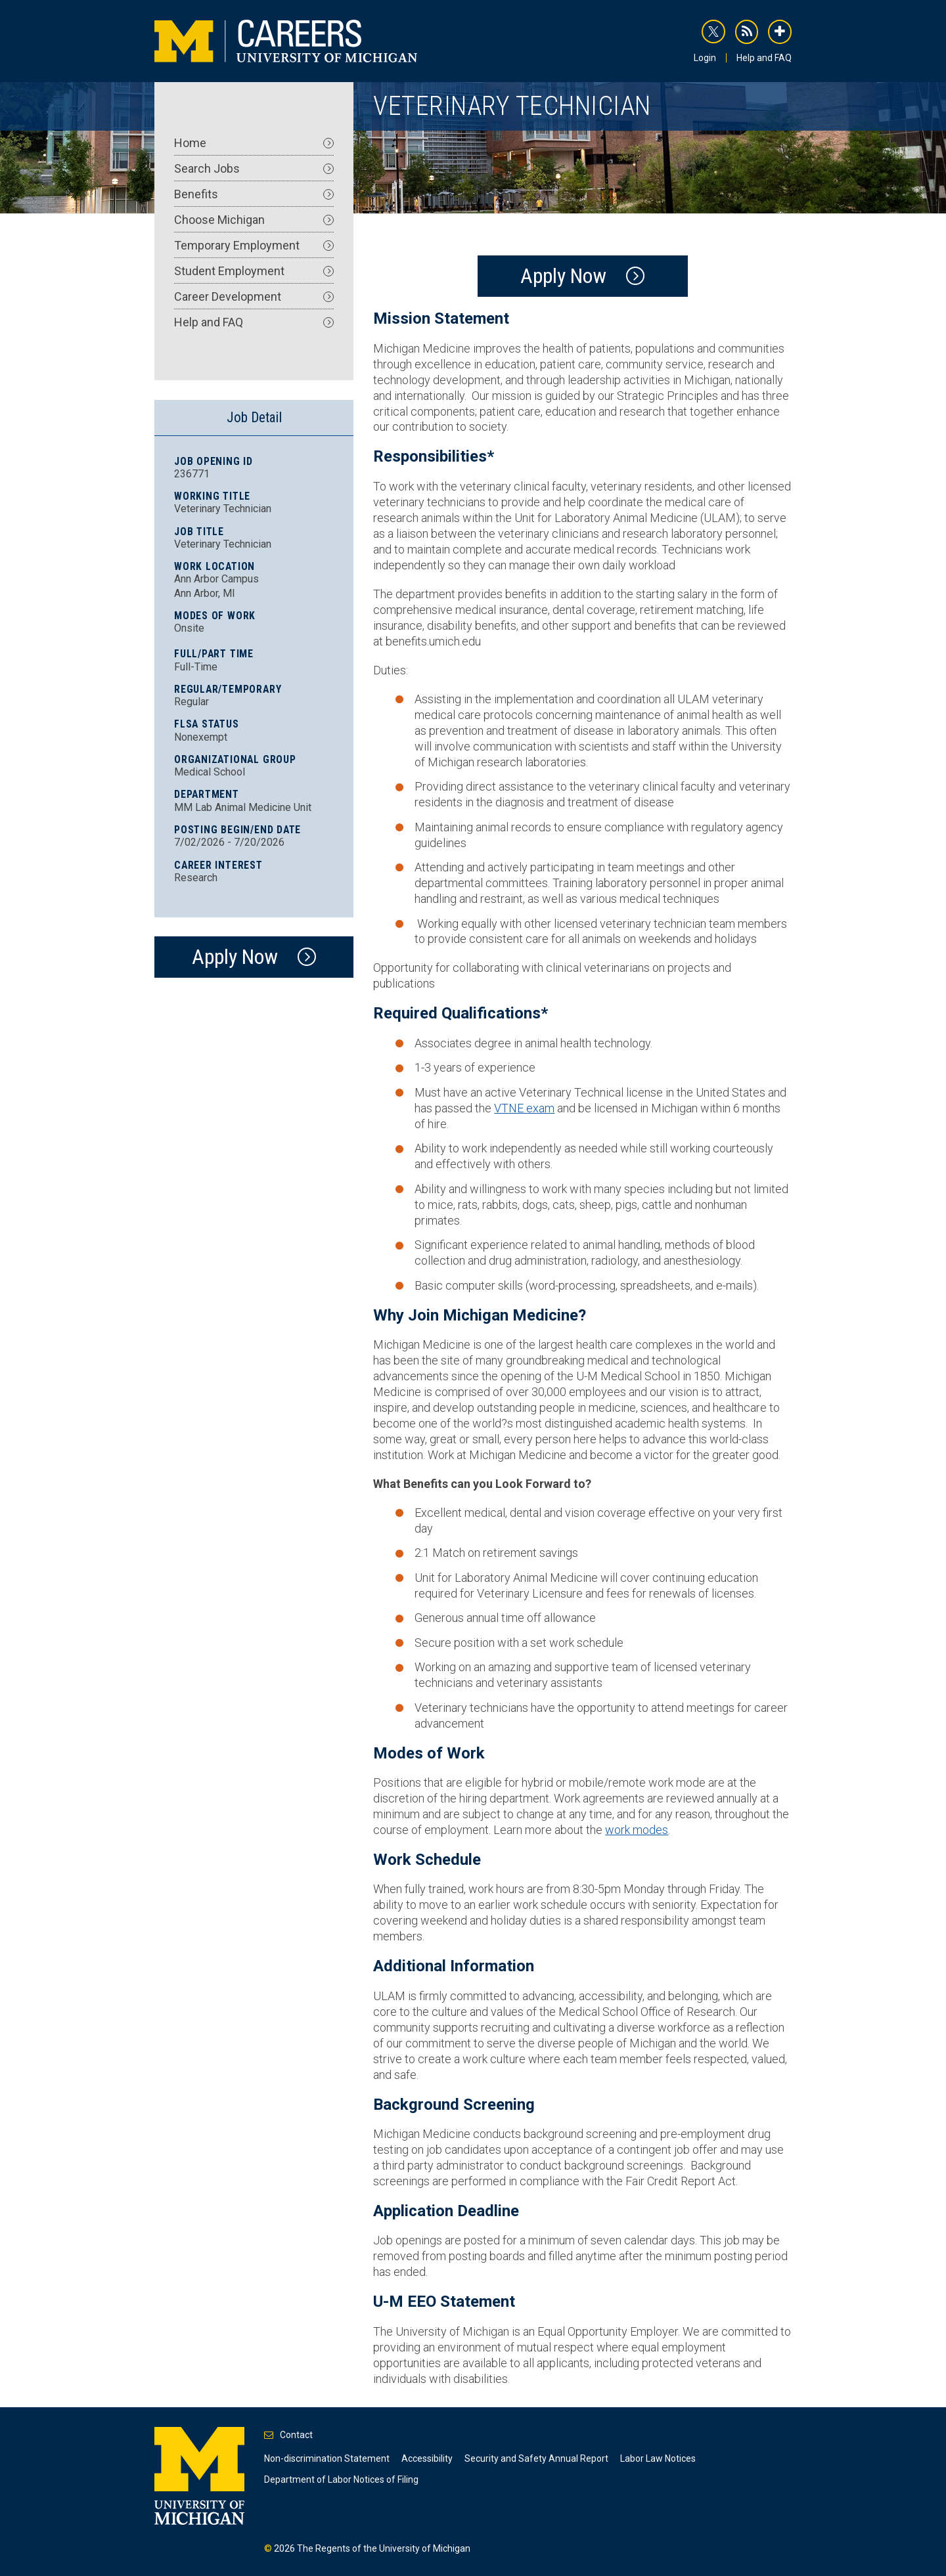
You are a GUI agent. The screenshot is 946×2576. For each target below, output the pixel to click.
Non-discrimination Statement (327, 2458)
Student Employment (254, 271)
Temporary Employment (254, 245)
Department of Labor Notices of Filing (341, 2479)
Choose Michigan (254, 220)
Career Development (254, 296)
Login (705, 58)
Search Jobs (254, 168)
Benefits (254, 194)
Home (254, 143)
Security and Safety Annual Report (536, 2458)
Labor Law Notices (658, 2458)
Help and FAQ (764, 58)
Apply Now (563, 275)
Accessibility (427, 2458)
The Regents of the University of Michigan (383, 2548)
